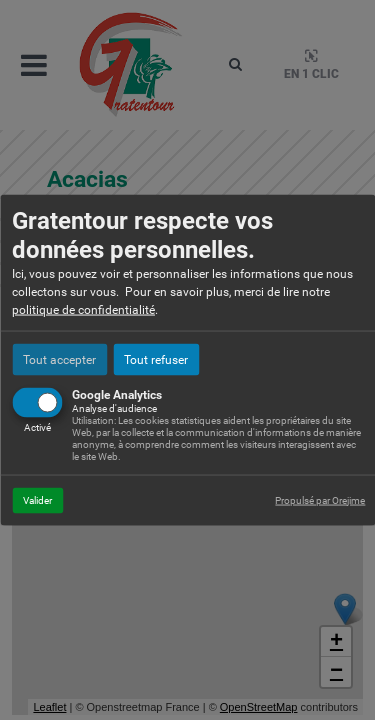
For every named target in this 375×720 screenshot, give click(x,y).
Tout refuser (156, 359)
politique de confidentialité (83, 309)
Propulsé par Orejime (320, 499)
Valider (37, 499)
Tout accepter (59, 359)
